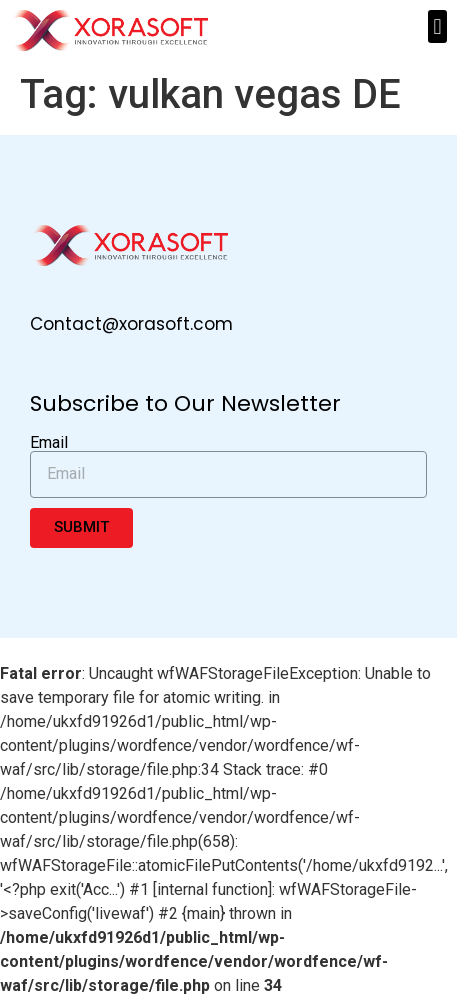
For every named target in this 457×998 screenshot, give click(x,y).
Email (49, 443)
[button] (437, 26)
